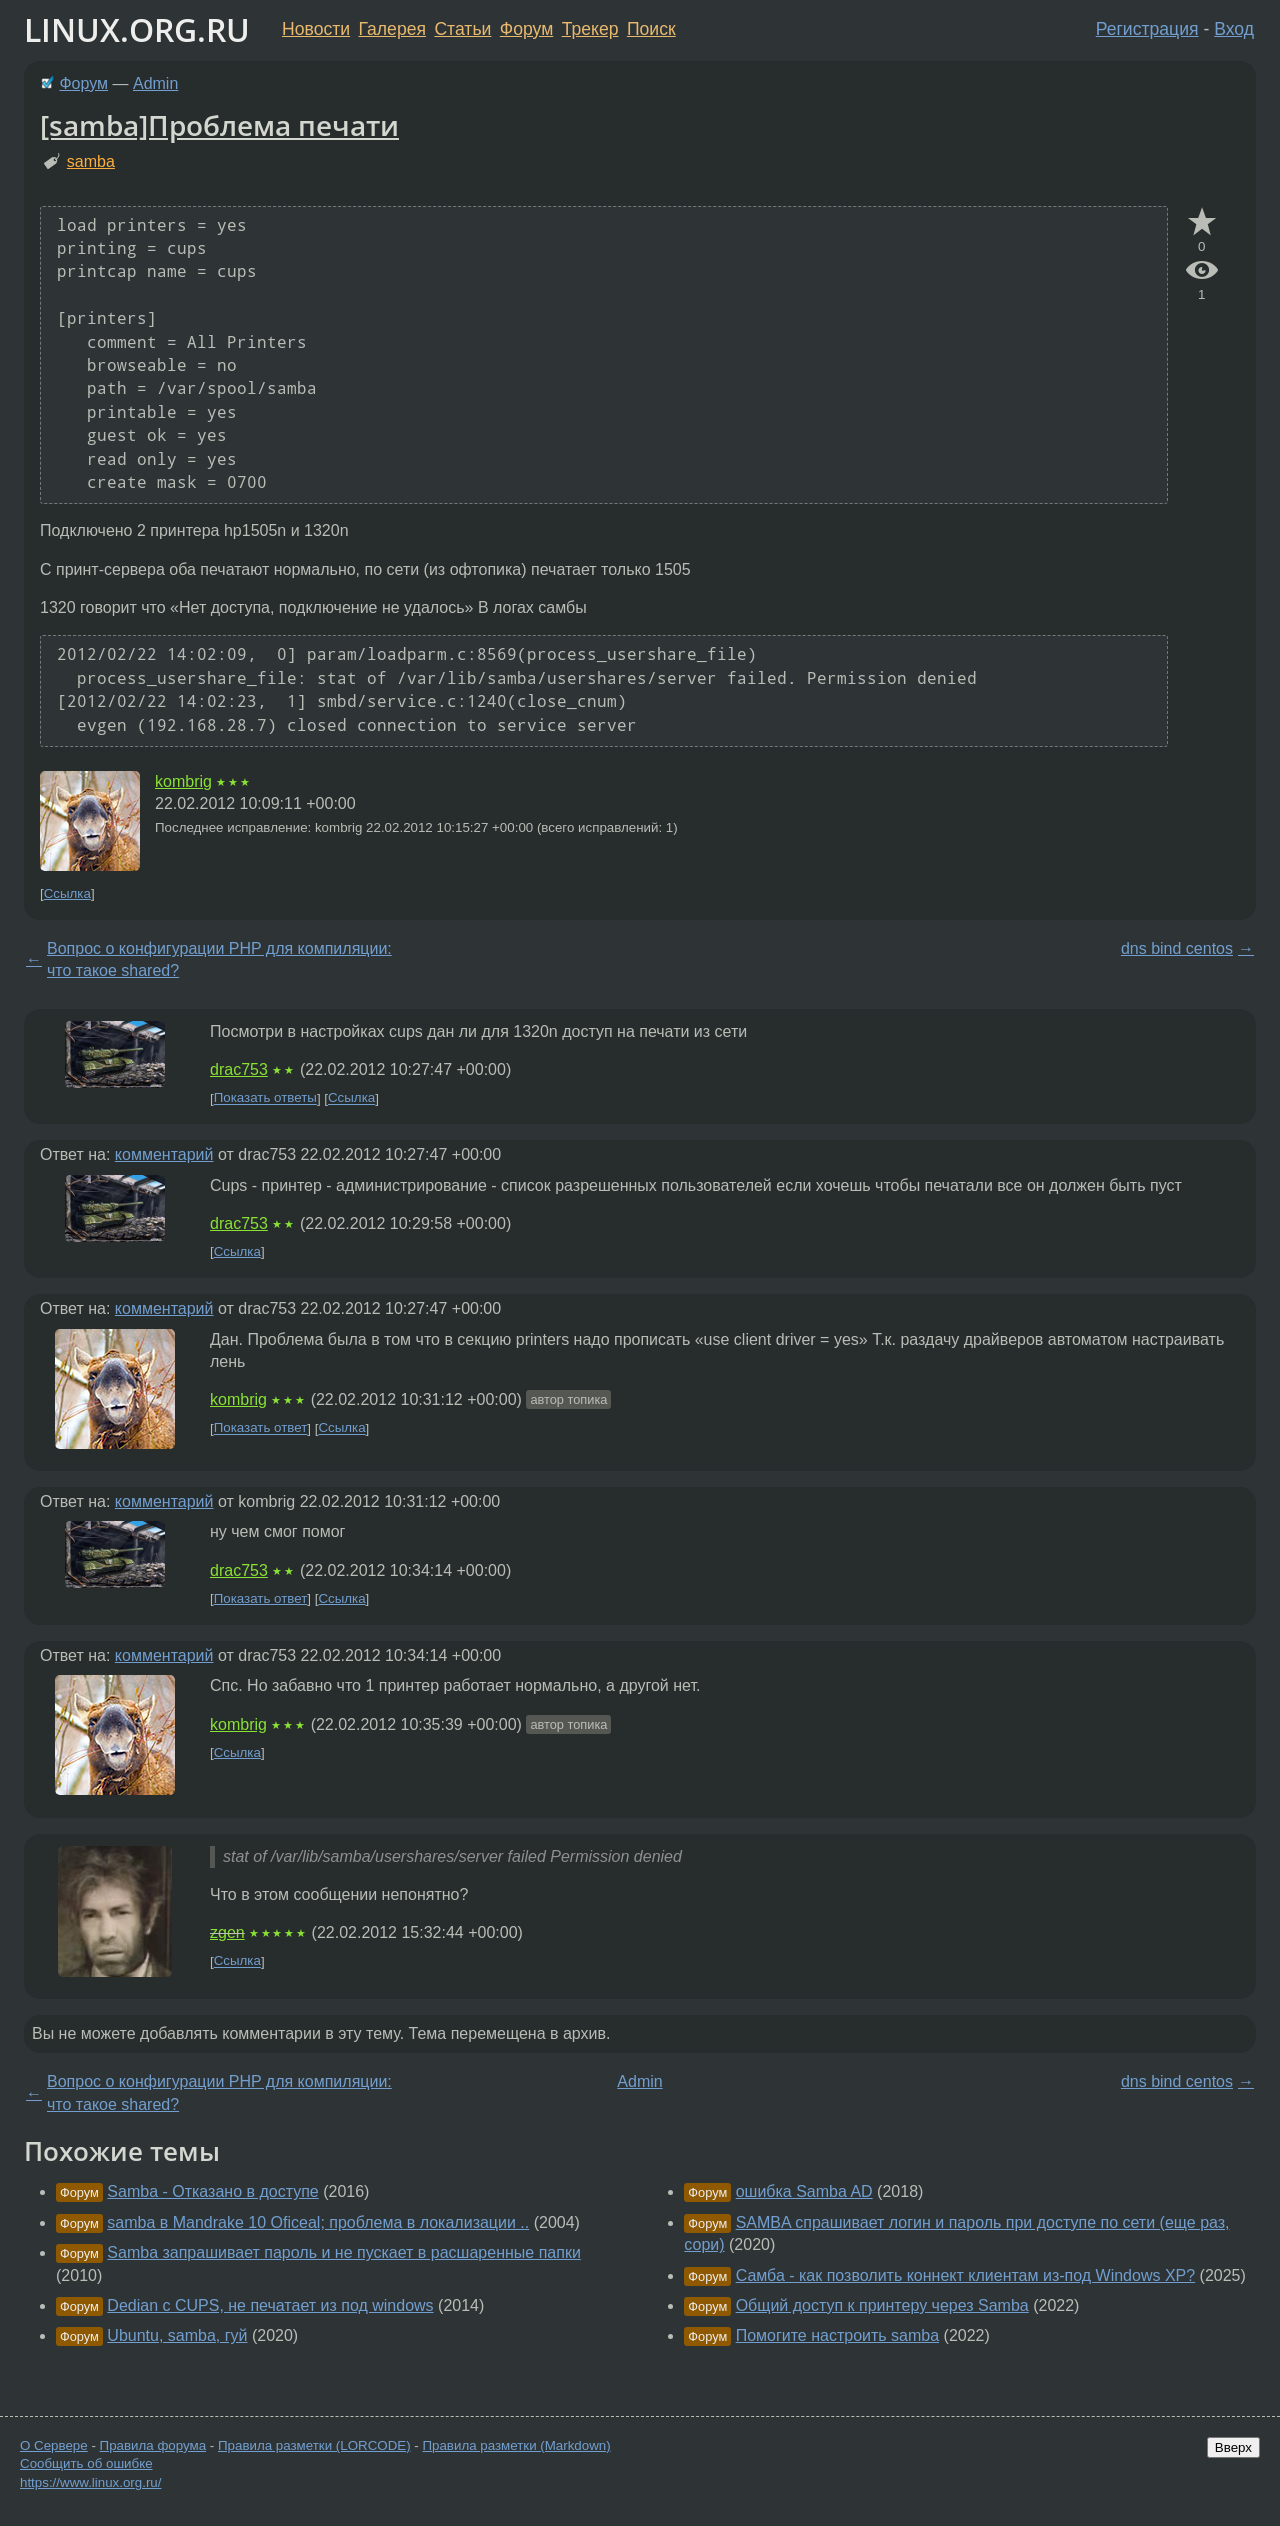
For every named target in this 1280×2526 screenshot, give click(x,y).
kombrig (183, 781)
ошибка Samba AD (804, 2191)
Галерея (392, 29)
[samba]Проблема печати (219, 125)
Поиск (651, 29)
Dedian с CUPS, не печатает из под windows (270, 2305)
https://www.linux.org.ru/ (90, 2482)
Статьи (462, 29)
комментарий (164, 1154)
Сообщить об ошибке (86, 2463)
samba (91, 161)
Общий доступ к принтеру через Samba (882, 2305)
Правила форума (153, 2445)
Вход (1234, 29)
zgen (227, 1932)
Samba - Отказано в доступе (212, 2191)
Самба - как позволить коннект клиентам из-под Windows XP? (966, 2275)
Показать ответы (265, 1098)
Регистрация (1147, 29)
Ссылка (67, 893)
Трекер (590, 29)
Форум (526, 29)
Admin (155, 83)
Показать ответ (261, 1428)
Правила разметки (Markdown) (516, 2445)
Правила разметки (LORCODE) (314, 2445)
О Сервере (54, 2445)
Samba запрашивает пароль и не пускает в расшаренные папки (343, 2252)
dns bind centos (1177, 948)
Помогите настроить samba (838, 2335)
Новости (316, 29)
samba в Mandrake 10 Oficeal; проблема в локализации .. (318, 2222)
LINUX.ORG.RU (137, 29)
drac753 (239, 1069)
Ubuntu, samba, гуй (177, 2335)
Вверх (1233, 2447)
